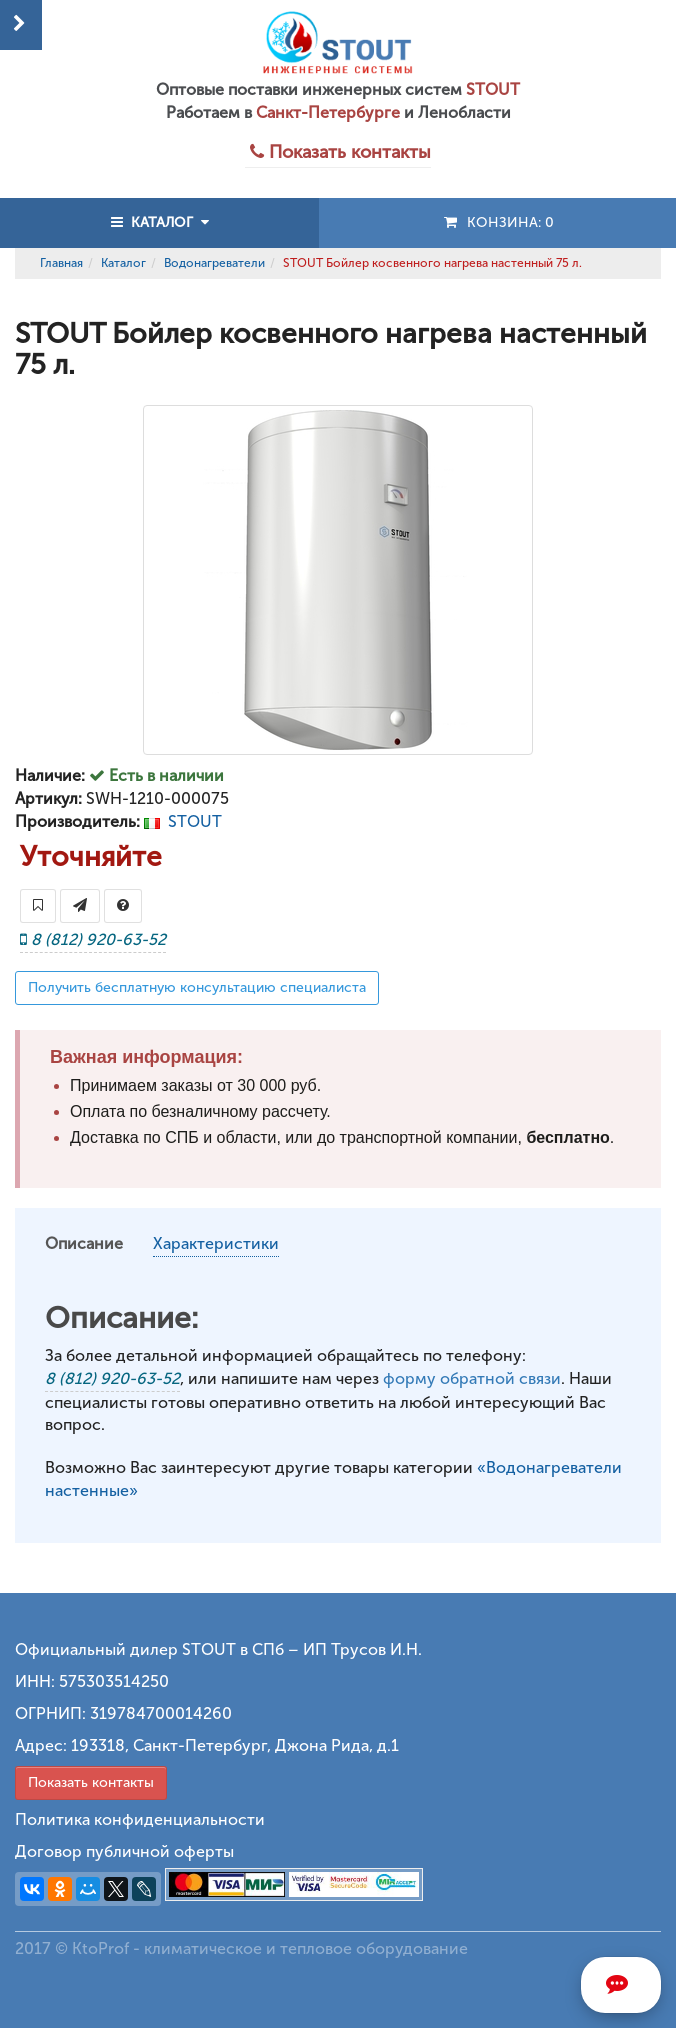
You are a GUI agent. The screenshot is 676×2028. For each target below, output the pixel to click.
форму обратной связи (472, 1378)
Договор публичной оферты (124, 1851)
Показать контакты (91, 1782)
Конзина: (497, 222)
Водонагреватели (214, 263)
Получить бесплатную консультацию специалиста (197, 987)
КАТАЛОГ (160, 222)
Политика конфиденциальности (140, 1819)
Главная (61, 263)
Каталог (123, 263)
